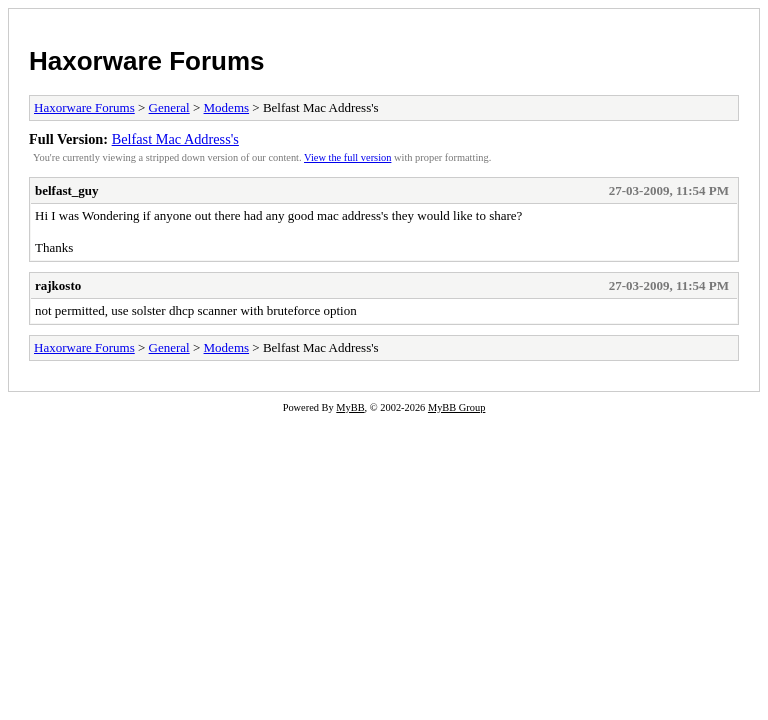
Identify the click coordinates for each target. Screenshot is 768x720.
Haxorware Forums (147, 61)
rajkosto (58, 285)
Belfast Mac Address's (175, 139)
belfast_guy (67, 190)
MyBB (350, 407)
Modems (227, 107)
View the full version (347, 157)
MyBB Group (456, 407)
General (169, 107)
